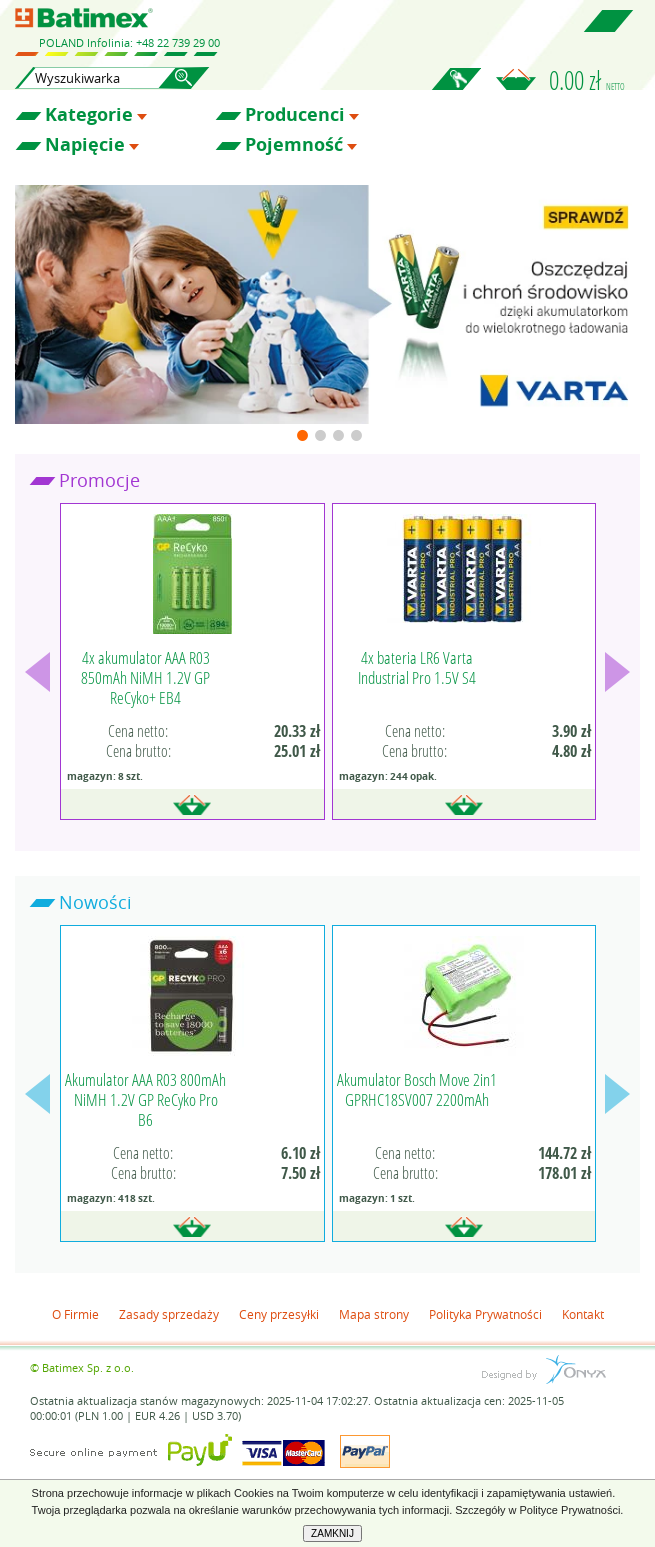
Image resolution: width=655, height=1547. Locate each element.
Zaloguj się (456, 90)
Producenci (295, 115)
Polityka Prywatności (485, 1314)
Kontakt (583, 1314)
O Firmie (75, 1314)
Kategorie (89, 115)
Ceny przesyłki (279, 1314)
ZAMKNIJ (332, 1533)
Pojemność (294, 145)
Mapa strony (374, 1314)
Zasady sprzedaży (169, 1314)
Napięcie (85, 145)
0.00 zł (587, 80)
